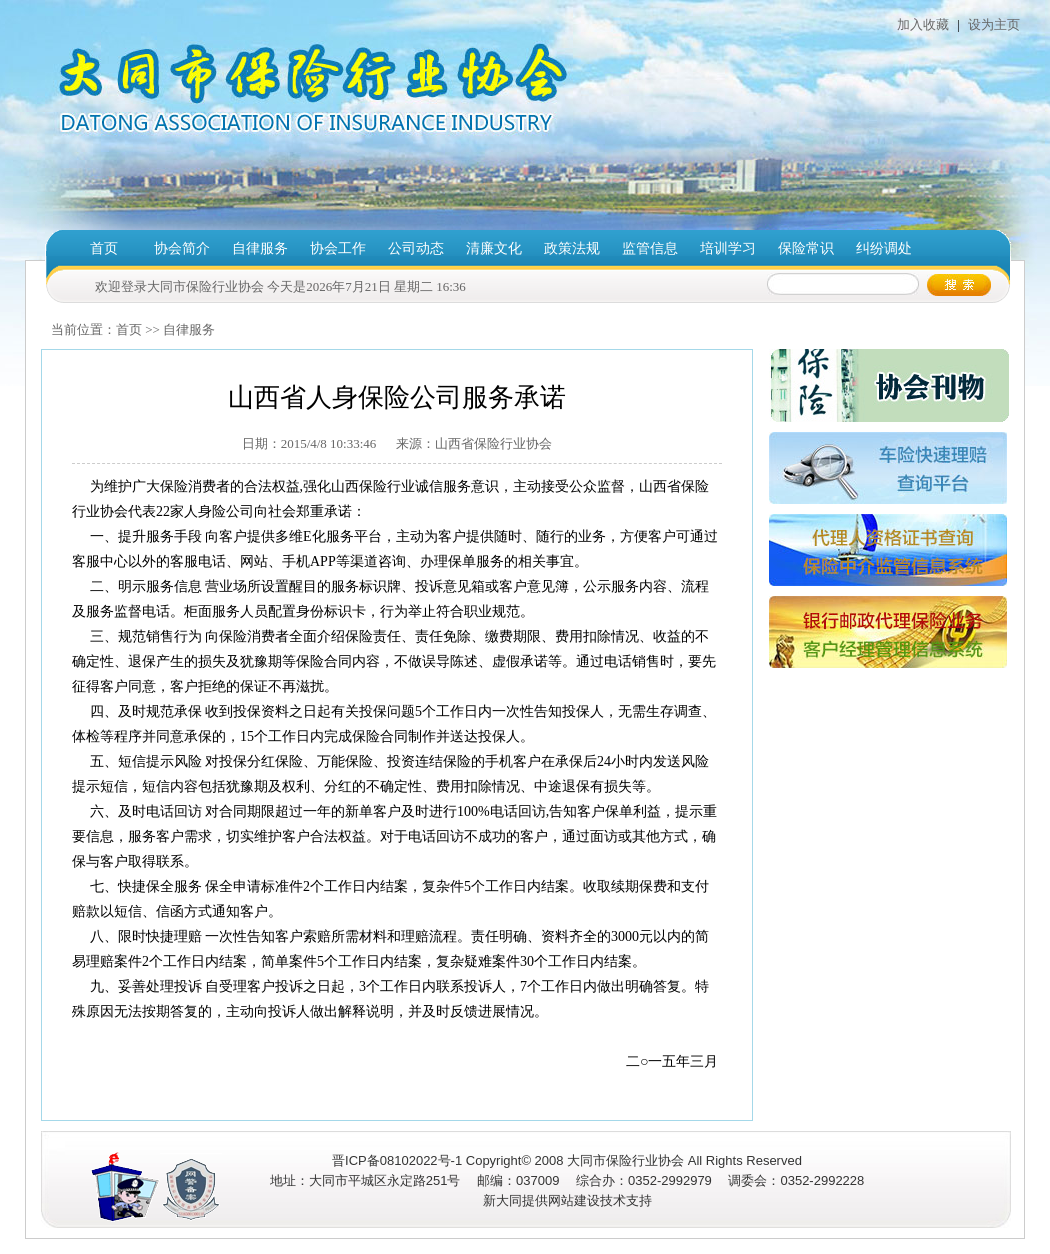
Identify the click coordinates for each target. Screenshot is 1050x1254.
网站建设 (574, 1200)
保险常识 (806, 248)
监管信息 (650, 248)
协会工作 (338, 248)
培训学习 (728, 248)
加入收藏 (923, 24)
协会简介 (182, 248)
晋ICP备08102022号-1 (397, 1160)
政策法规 (572, 248)
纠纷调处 (884, 248)
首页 (104, 248)
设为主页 (992, 24)
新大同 (502, 1200)
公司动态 (416, 248)
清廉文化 (494, 248)
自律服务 (260, 248)
